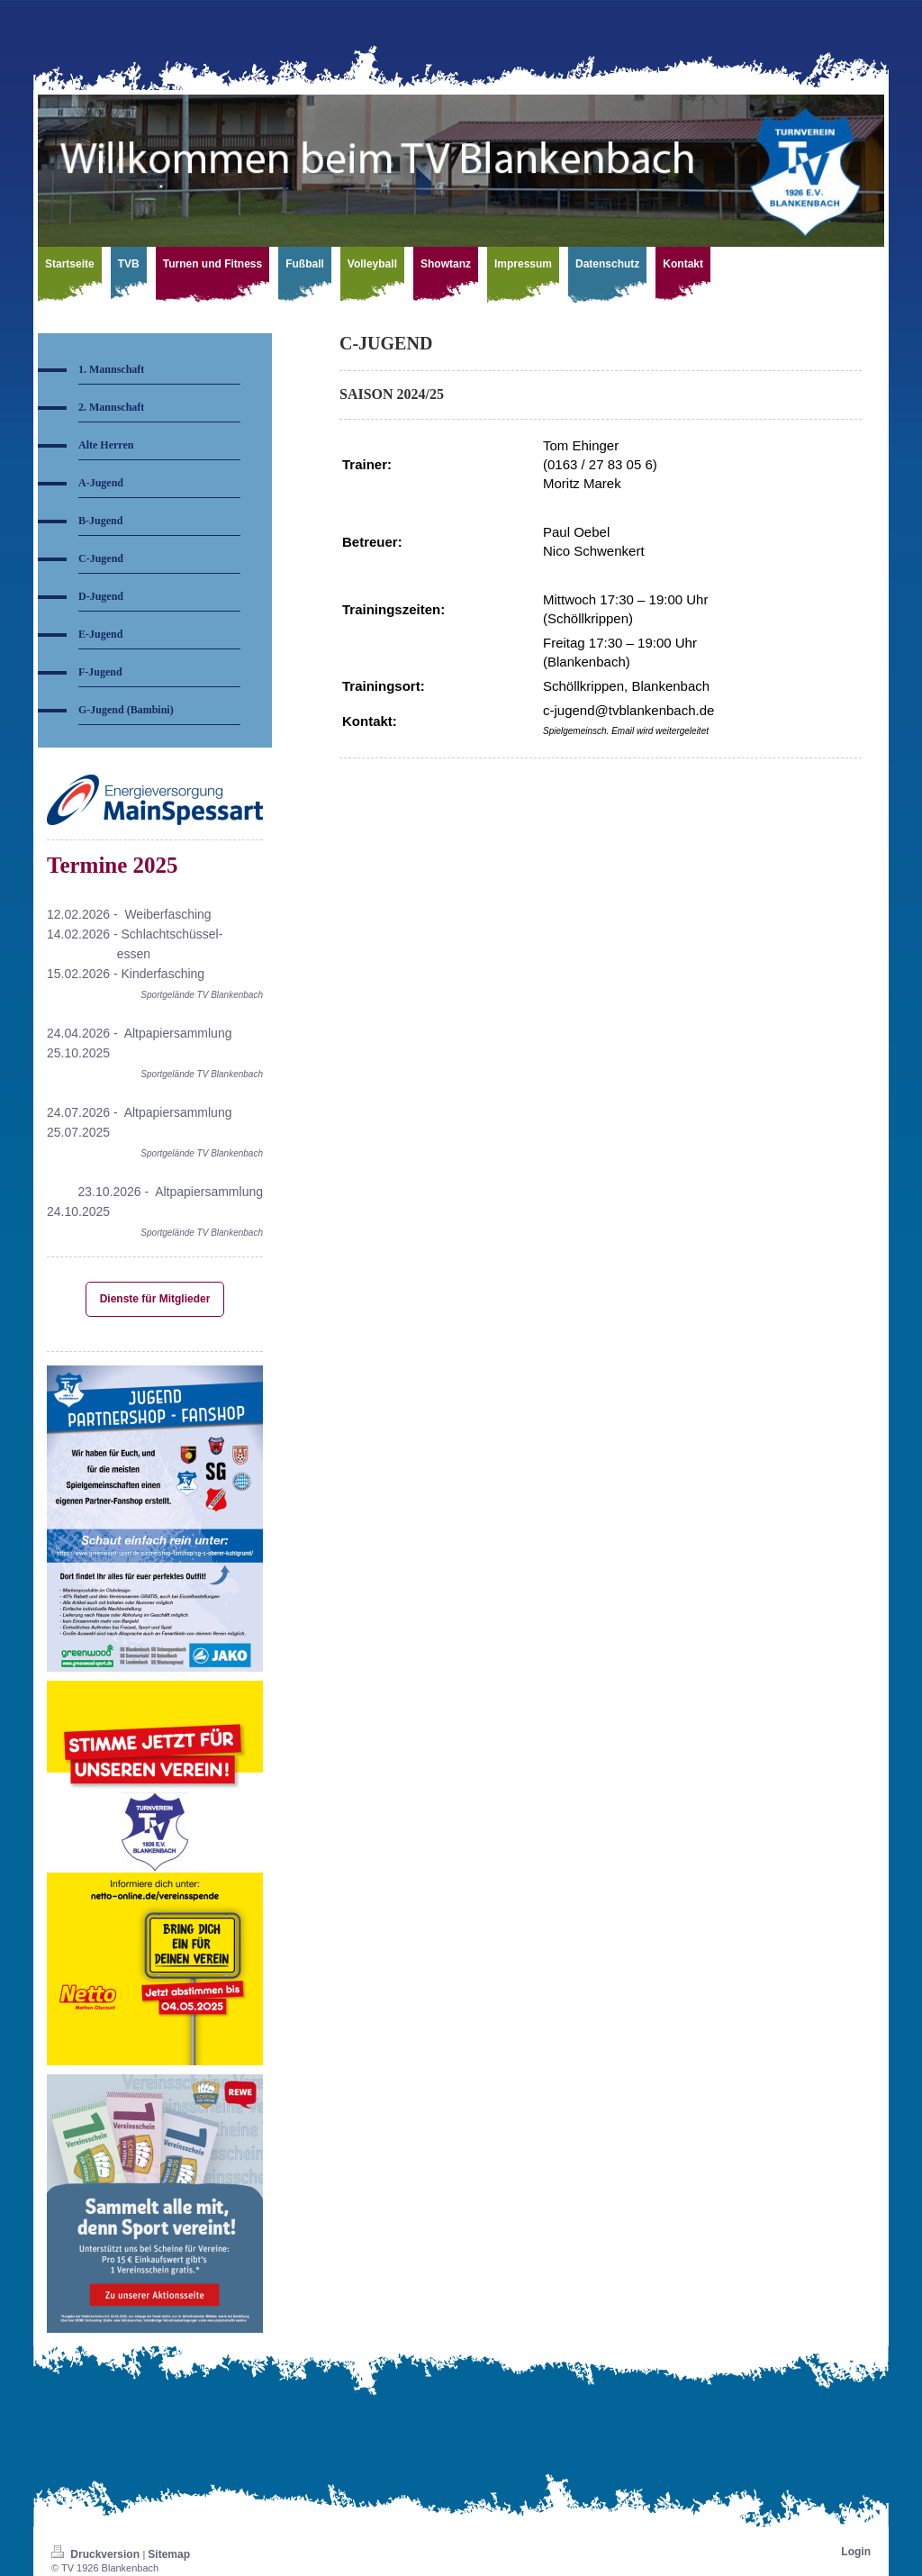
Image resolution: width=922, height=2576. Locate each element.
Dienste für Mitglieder (155, 1299)
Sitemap (169, 2554)
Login (856, 2551)
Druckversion (96, 2554)
